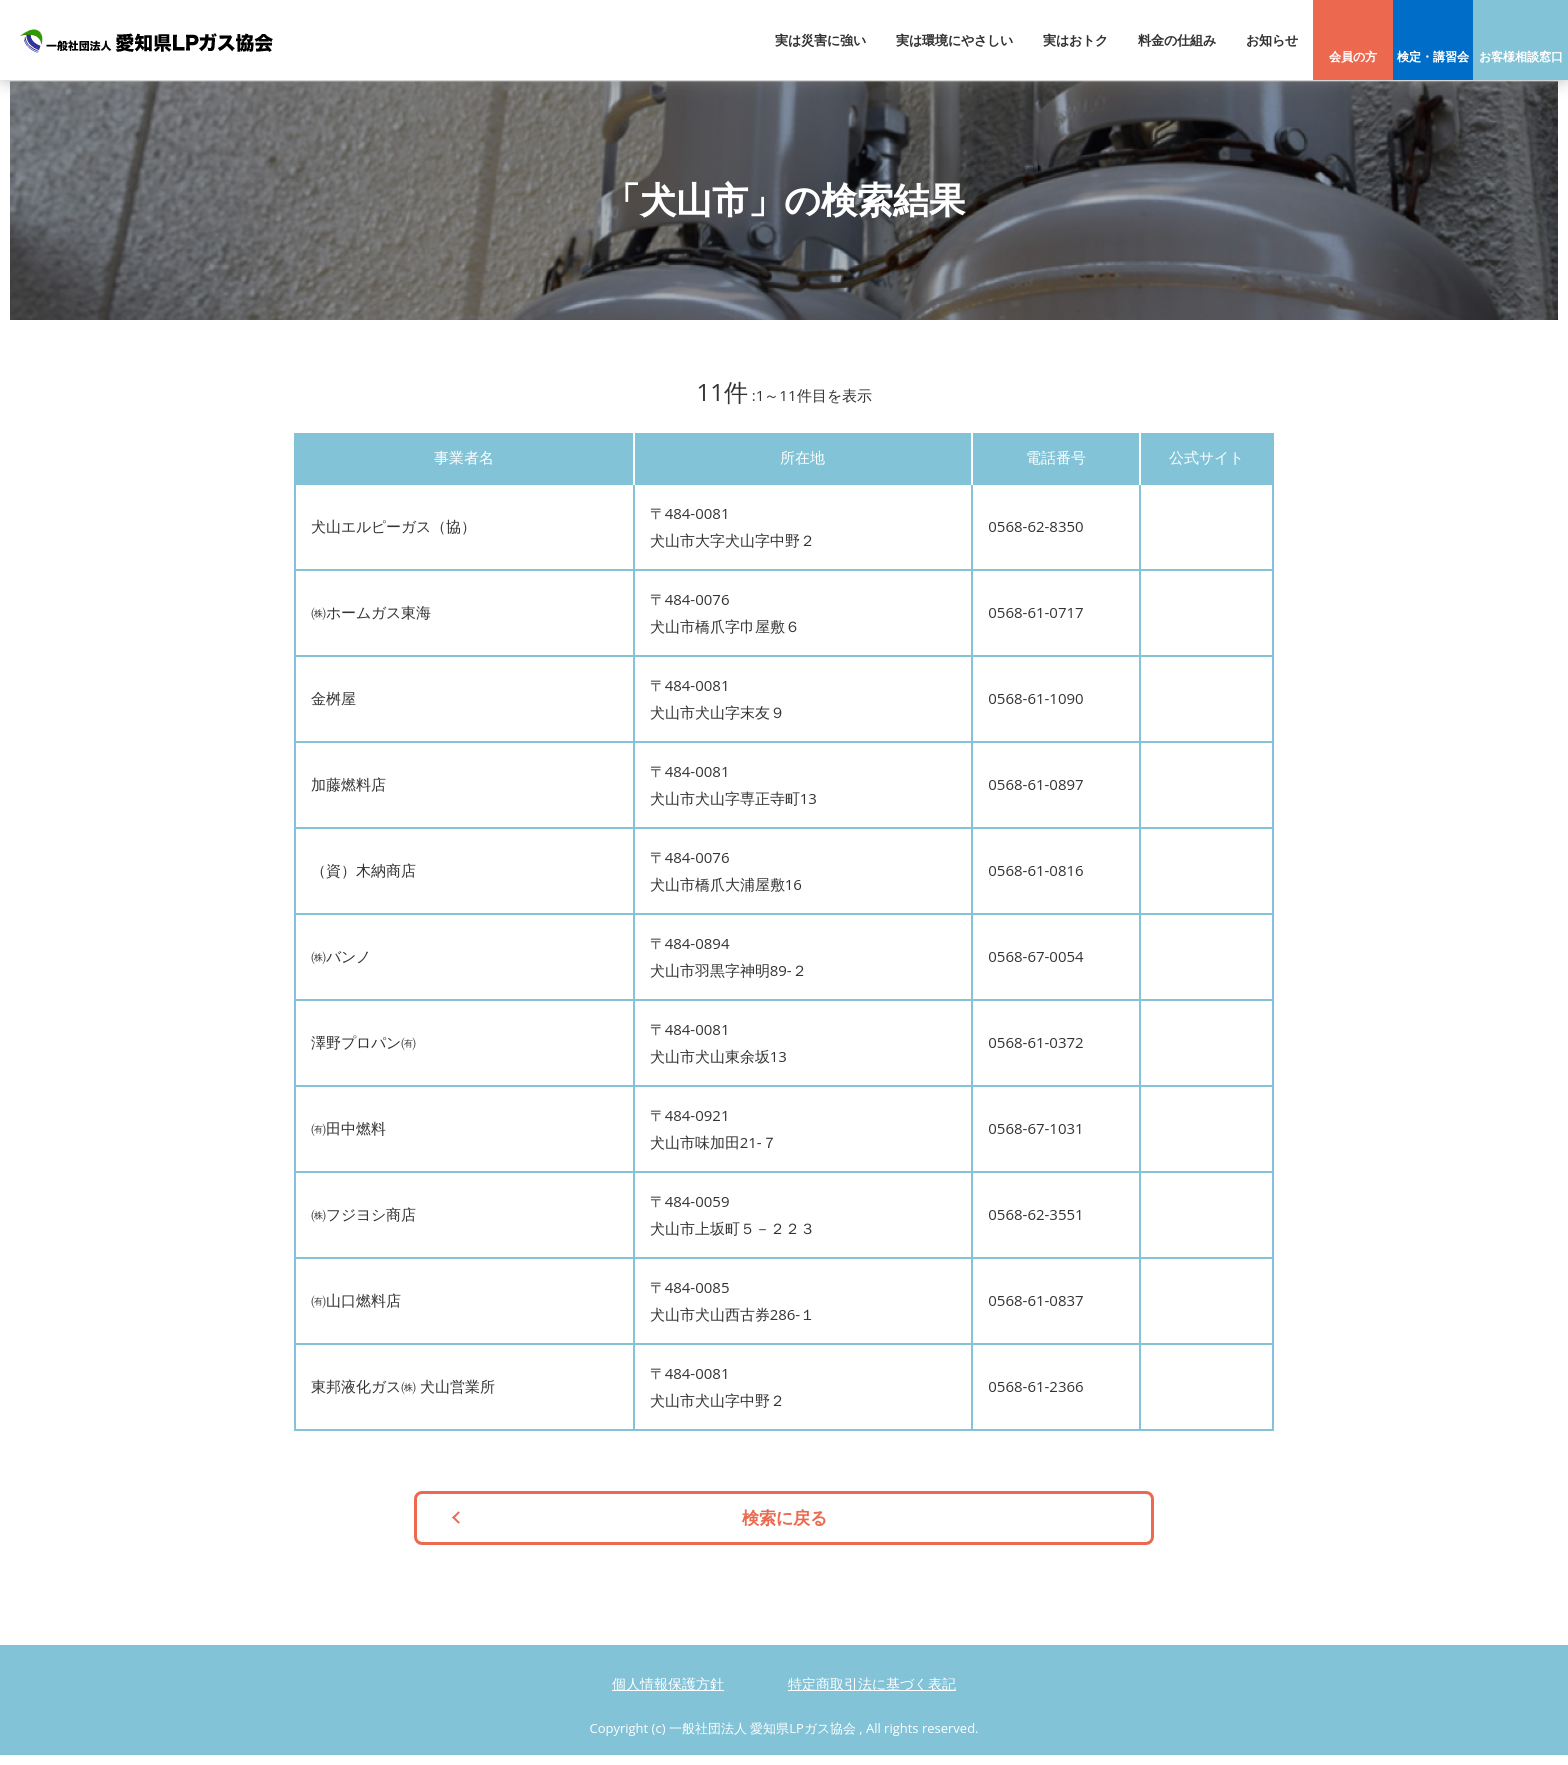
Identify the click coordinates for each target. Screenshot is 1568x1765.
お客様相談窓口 (1521, 56)
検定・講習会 (1433, 56)
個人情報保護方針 (668, 1693)
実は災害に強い (820, 40)
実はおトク (1075, 40)
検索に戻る (784, 1523)
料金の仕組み (1177, 40)
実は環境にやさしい (954, 40)
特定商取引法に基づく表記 (872, 1693)
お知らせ (1272, 40)
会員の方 (1353, 56)
